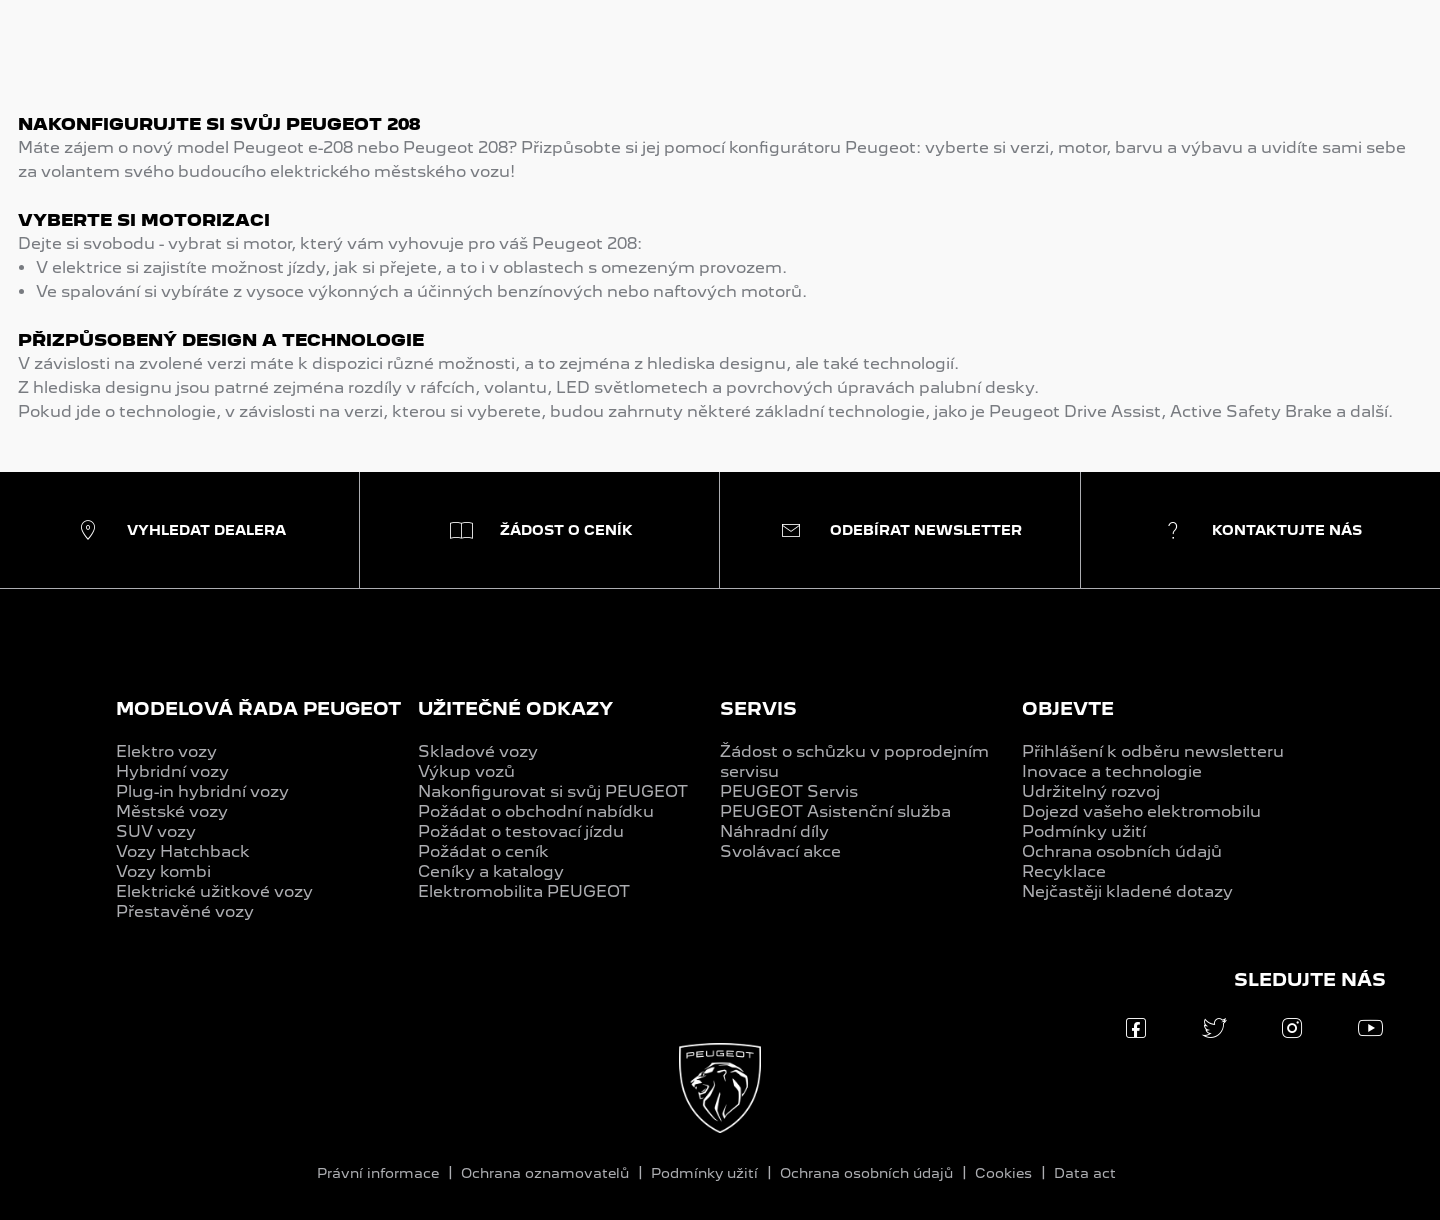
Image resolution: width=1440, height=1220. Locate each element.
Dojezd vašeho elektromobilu (1141, 811)
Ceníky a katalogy (491, 871)
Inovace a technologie (1112, 771)
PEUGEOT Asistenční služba (835, 811)
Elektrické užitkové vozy (214, 891)
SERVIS (758, 708)
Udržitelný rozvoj (1091, 791)
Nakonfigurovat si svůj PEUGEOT (553, 791)
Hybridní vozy (172, 771)
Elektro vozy (166, 751)
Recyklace (1064, 871)
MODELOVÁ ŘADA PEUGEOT (258, 708)
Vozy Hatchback (183, 851)
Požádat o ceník (483, 851)
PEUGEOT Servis (789, 791)
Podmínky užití (1084, 831)
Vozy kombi (163, 871)
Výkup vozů (466, 771)
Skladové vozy (478, 751)
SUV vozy (156, 831)
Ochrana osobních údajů (1122, 851)
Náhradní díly (774, 831)
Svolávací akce (780, 851)
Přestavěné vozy (185, 911)
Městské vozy (172, 811)
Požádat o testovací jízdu (521, 831)
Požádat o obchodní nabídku (536, 811)
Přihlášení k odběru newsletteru (1153, 751)
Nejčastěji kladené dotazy (1127, 891)
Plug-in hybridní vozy (202, 791)
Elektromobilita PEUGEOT (524, 891)
